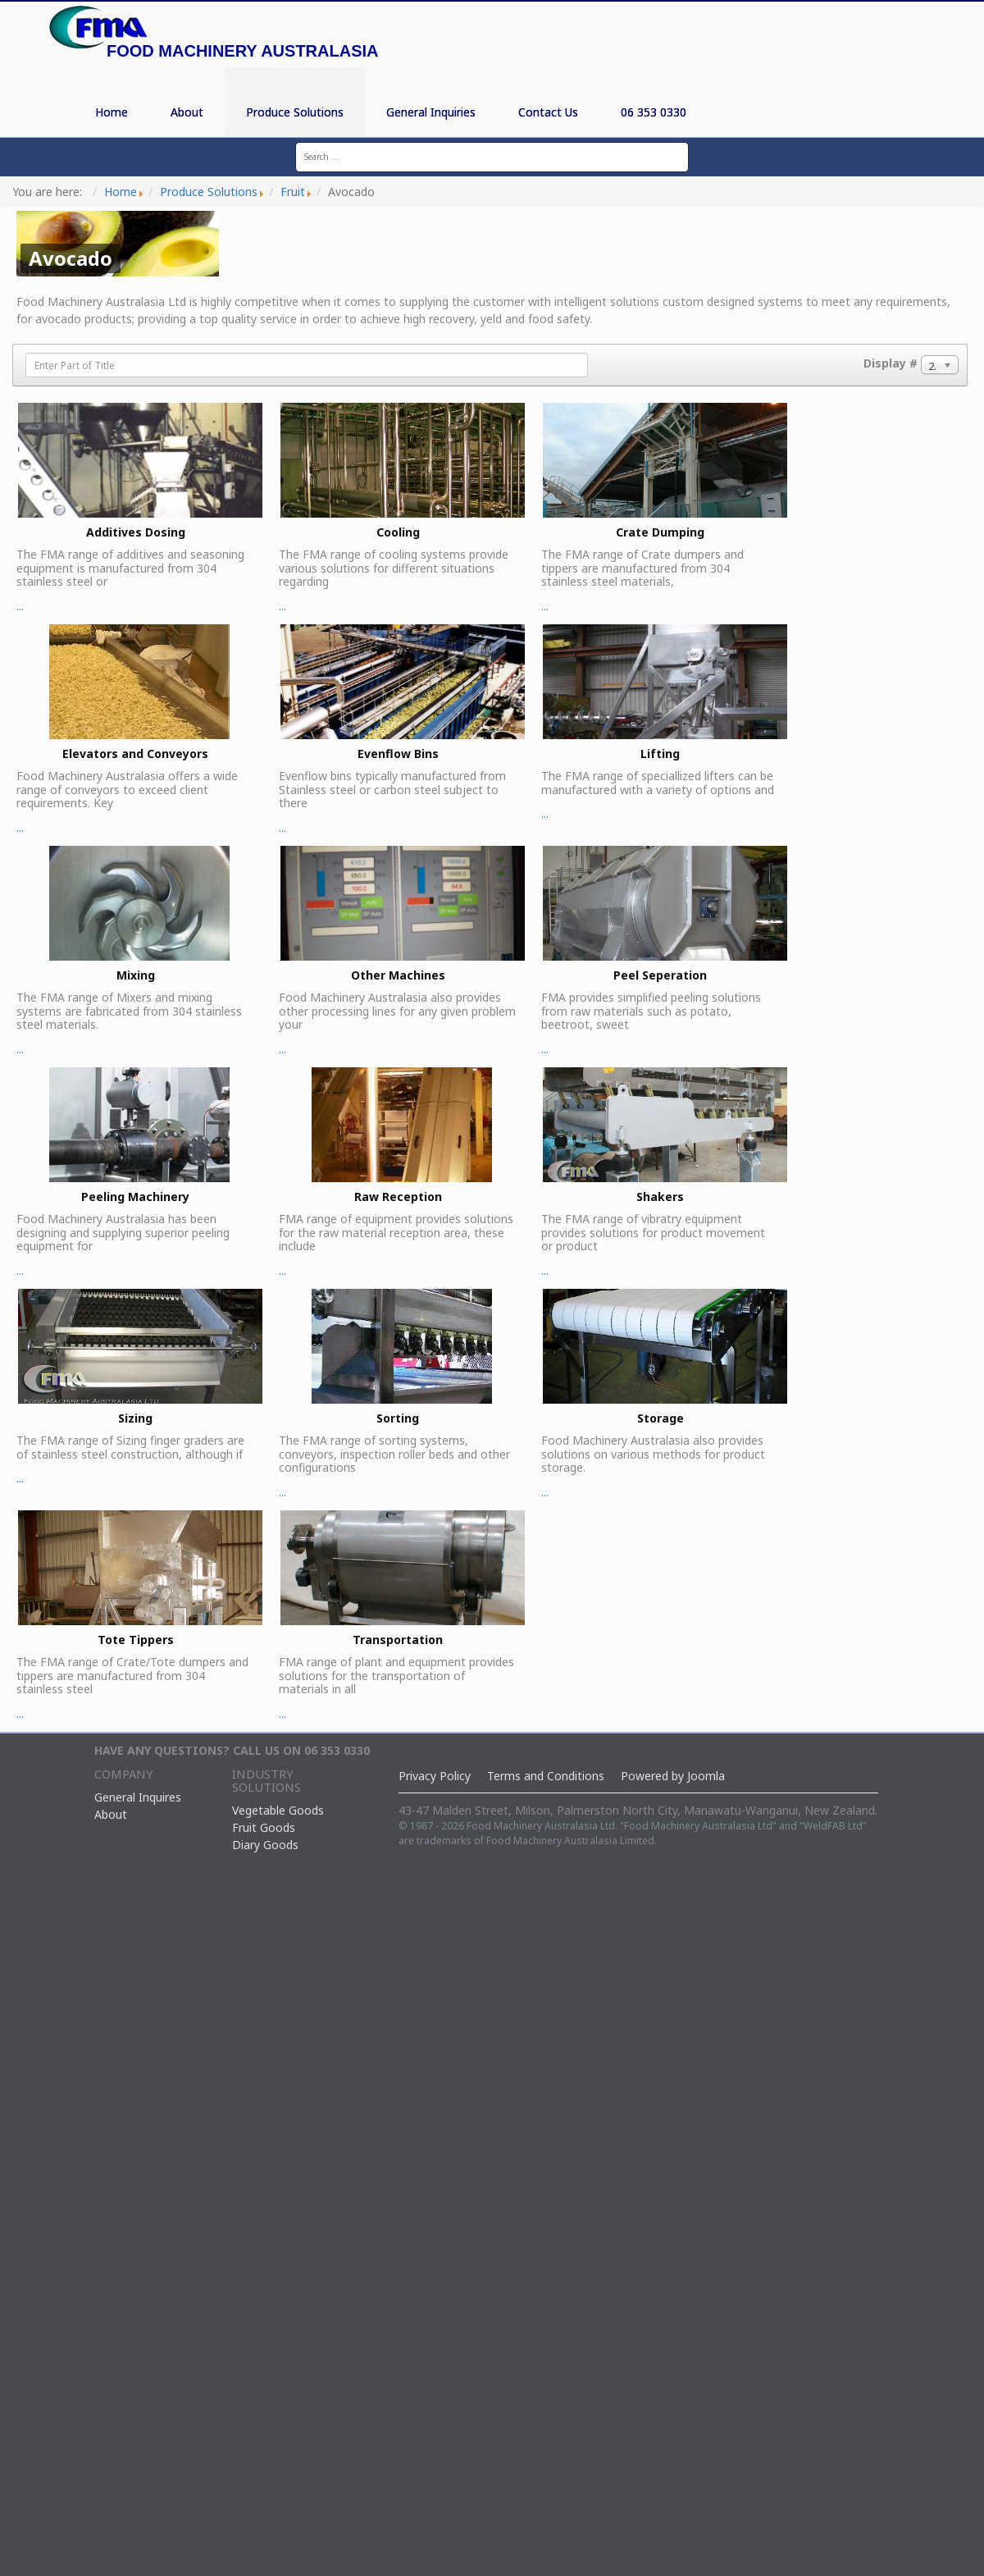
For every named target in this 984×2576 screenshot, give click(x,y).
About (187, 112)
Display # (890, 363)
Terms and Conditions (545, 1776)
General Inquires (137, 1797)
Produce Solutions (295, 112)
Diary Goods (265, 1844)
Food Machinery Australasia (242, 51)
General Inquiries (431, 112)
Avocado (70, 258)
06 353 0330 (653, 112)
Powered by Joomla (673, 1776)
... (139, 508)
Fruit (292, 191)
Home (111, 112)
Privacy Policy (435, 1776)
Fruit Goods (263, 1827)
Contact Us (548, 112)
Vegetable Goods (278, 1810)
